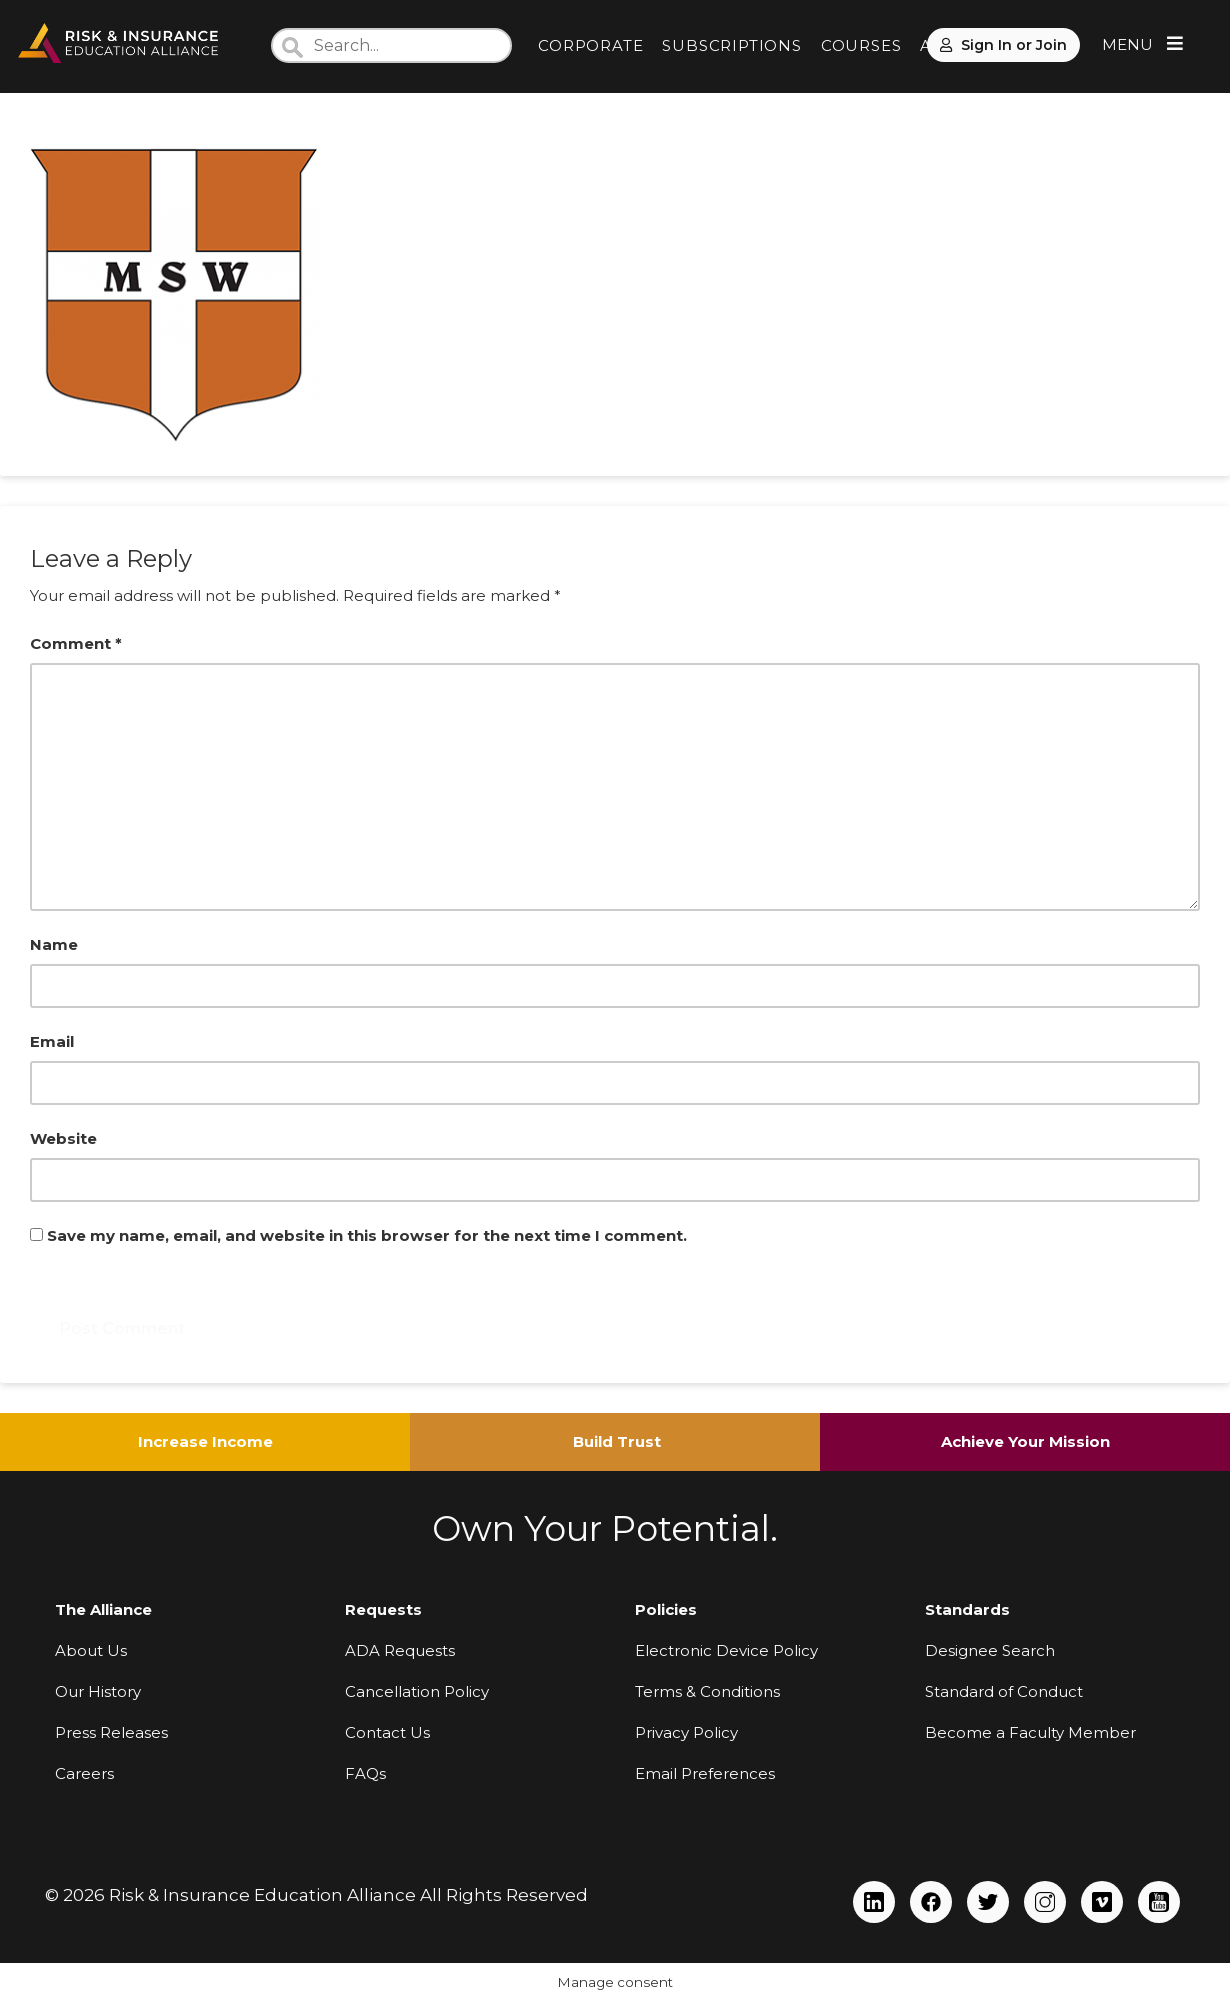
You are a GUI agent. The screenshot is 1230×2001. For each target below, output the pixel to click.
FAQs (365, 1773)
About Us (91, 1650)
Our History (98, 1691)
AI (929, 45)
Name (54, 944)
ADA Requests (400, 1650)
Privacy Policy (686, 1732)
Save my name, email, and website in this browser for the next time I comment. (367, 1235)
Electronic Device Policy (726, 1650)
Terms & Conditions (707, 1691)
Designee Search (990, 1650)
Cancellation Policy (417, 1691)
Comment (76, 643)
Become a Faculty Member (1030, 1732)
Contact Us (387, 1732)
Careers (84, 1773)
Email (52, 1041)
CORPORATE (590, 45)
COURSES (861, 45)
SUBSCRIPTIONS (731, 45)
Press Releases (111, 1732)
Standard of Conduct (1004, 1691)
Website (63, 1138)
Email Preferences (705, 1773)
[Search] (391, 45)
